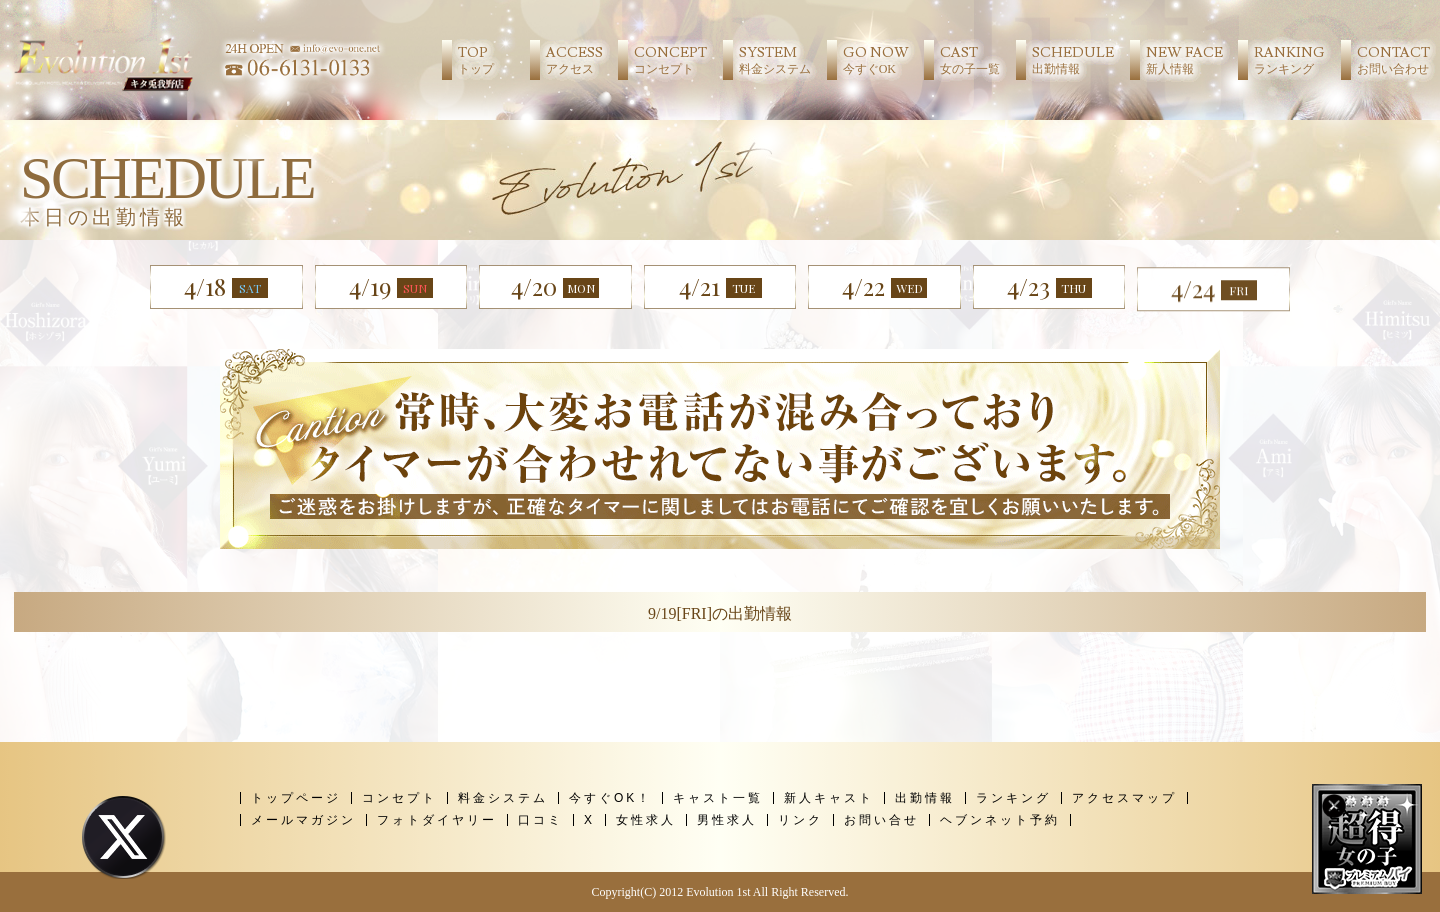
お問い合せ (881, 820)
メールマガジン (303, 820)
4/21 (720, 286)
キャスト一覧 (718, 798)
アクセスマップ (1124, 798)
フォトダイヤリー (437, 820)
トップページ (296, 798)
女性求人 (646, 820)
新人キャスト (829, 798)
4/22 (884, 286)
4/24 (1214, 305)
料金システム (503, 798)
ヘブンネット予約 (1000, 820)
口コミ (540, 820)
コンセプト (399, 798)
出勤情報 (925, 798)
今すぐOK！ (610, 798)
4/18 (226, 286)
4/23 (1049, 289)
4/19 (391, 286)
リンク (800, 820)
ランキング (1013, 798)
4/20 (555, 286)
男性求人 (727, 820)
